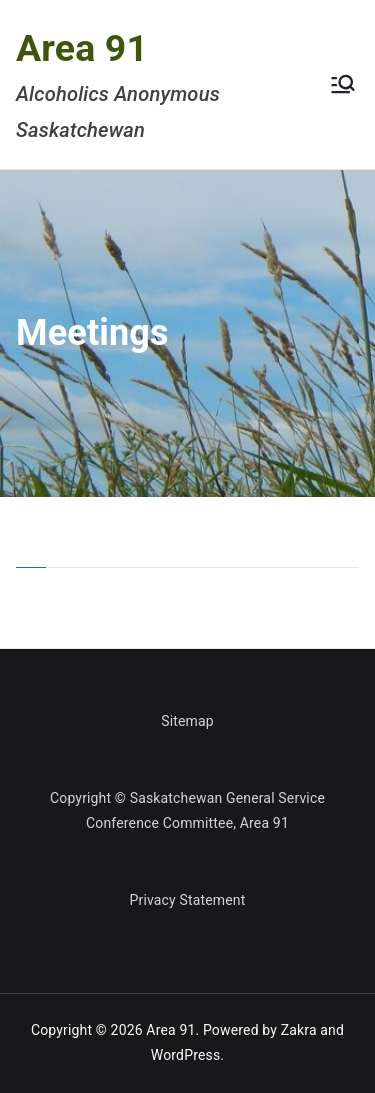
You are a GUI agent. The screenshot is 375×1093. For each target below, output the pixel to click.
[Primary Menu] (343, 84)
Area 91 (82, 48)
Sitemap (187, 721)
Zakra (299, 1030)
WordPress (185, 1055)
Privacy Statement (188, 900)
